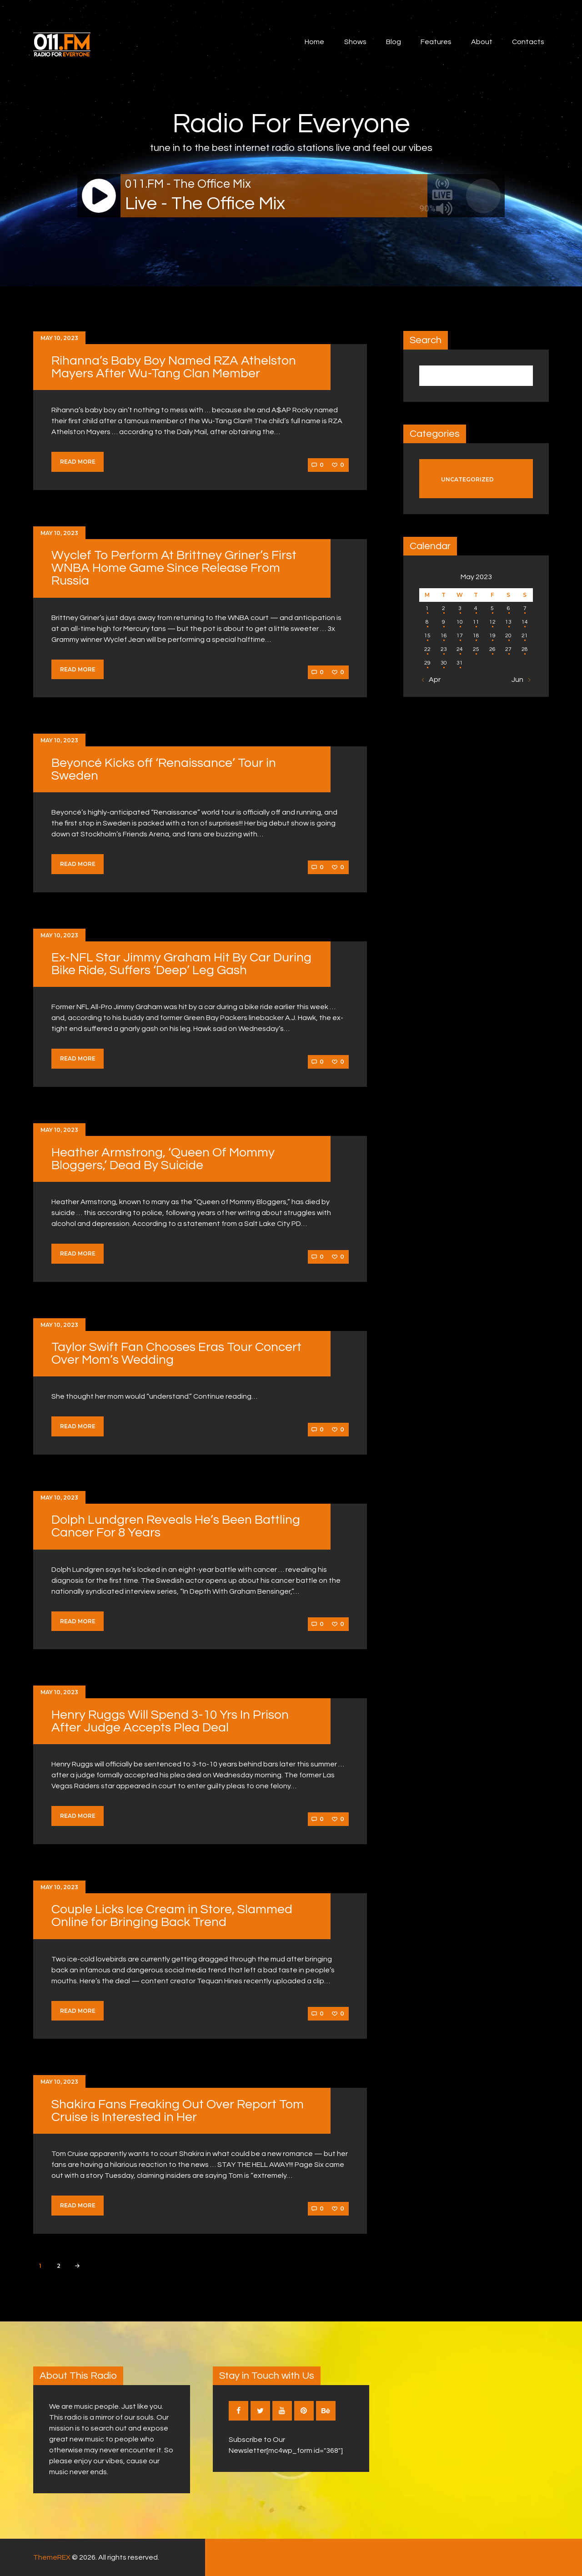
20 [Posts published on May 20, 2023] (508, 636)
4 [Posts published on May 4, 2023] (475, 608)
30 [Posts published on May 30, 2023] (444, 663)
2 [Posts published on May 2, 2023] (443, 608)
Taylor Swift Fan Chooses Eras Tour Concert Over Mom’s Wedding (176, 1353)
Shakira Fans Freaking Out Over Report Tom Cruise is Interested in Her (177, 2111)
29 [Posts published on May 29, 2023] (427, 663)
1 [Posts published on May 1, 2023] (427, 608)
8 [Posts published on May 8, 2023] (427, 622)
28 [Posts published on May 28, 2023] (525, 649)
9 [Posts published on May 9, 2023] (443, 622)
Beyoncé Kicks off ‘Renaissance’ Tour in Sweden (163, 769)
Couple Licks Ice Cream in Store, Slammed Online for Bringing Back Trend (171, 1916)
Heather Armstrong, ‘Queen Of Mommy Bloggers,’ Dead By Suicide (163, 1159)
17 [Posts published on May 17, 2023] (460, 636)
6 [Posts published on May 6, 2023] (508, 608)
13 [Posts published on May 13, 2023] (508, 622)
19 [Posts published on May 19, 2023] (492, 636)
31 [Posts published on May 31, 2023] (460, 663)
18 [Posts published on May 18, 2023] (476, 636)
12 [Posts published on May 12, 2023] (492, 622)
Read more (77, 461)
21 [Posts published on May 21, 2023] (525, 636)
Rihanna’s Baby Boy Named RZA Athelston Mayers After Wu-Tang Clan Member (173, 367)
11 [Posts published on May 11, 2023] (476, 622)
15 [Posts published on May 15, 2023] (427, 636)
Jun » (520, 679)
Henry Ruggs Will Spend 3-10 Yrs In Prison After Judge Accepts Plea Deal (170, 1721)
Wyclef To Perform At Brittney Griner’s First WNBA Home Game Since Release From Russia (173, 568)
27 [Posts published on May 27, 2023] (508, 649)
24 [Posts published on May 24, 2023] (460, 649)
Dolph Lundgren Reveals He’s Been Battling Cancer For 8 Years (175, 1526)
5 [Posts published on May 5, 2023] (492, 608)
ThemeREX (51, 2557)
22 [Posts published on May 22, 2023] (427, 649)
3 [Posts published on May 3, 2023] (460, 608)
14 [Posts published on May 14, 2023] (525, 622)
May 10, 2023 (59, 338)
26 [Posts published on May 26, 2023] (492, 649)
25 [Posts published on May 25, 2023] (476, 649)
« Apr (432, 679)
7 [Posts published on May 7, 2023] (525, 608)
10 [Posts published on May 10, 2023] (460, 622)
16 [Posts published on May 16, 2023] (444, 636)
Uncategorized (467, 479)
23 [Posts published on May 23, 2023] (444, 649)
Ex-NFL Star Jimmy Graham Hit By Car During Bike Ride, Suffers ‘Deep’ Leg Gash (181, 964)
